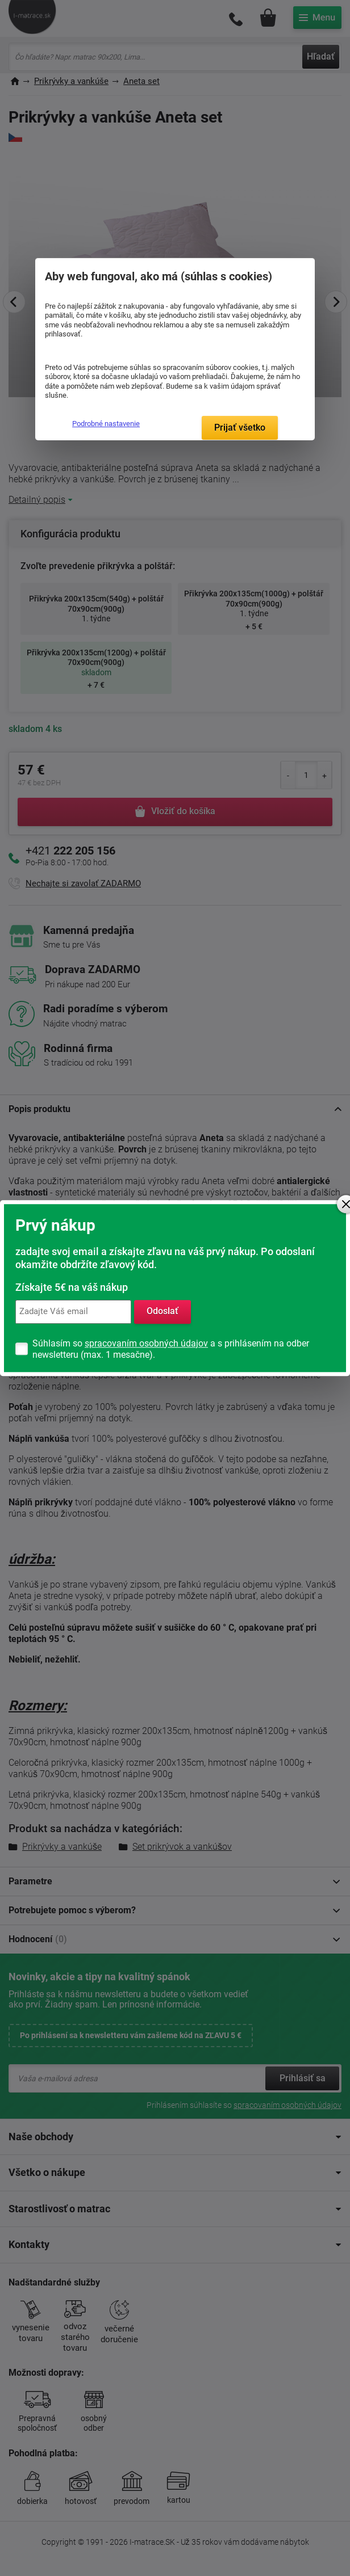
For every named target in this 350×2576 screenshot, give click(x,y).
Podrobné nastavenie (106, 423)
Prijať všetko (239, 427)
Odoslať (162, 1311)
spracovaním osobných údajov (146, 1343)
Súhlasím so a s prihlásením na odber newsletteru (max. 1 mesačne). (170, 1349)
